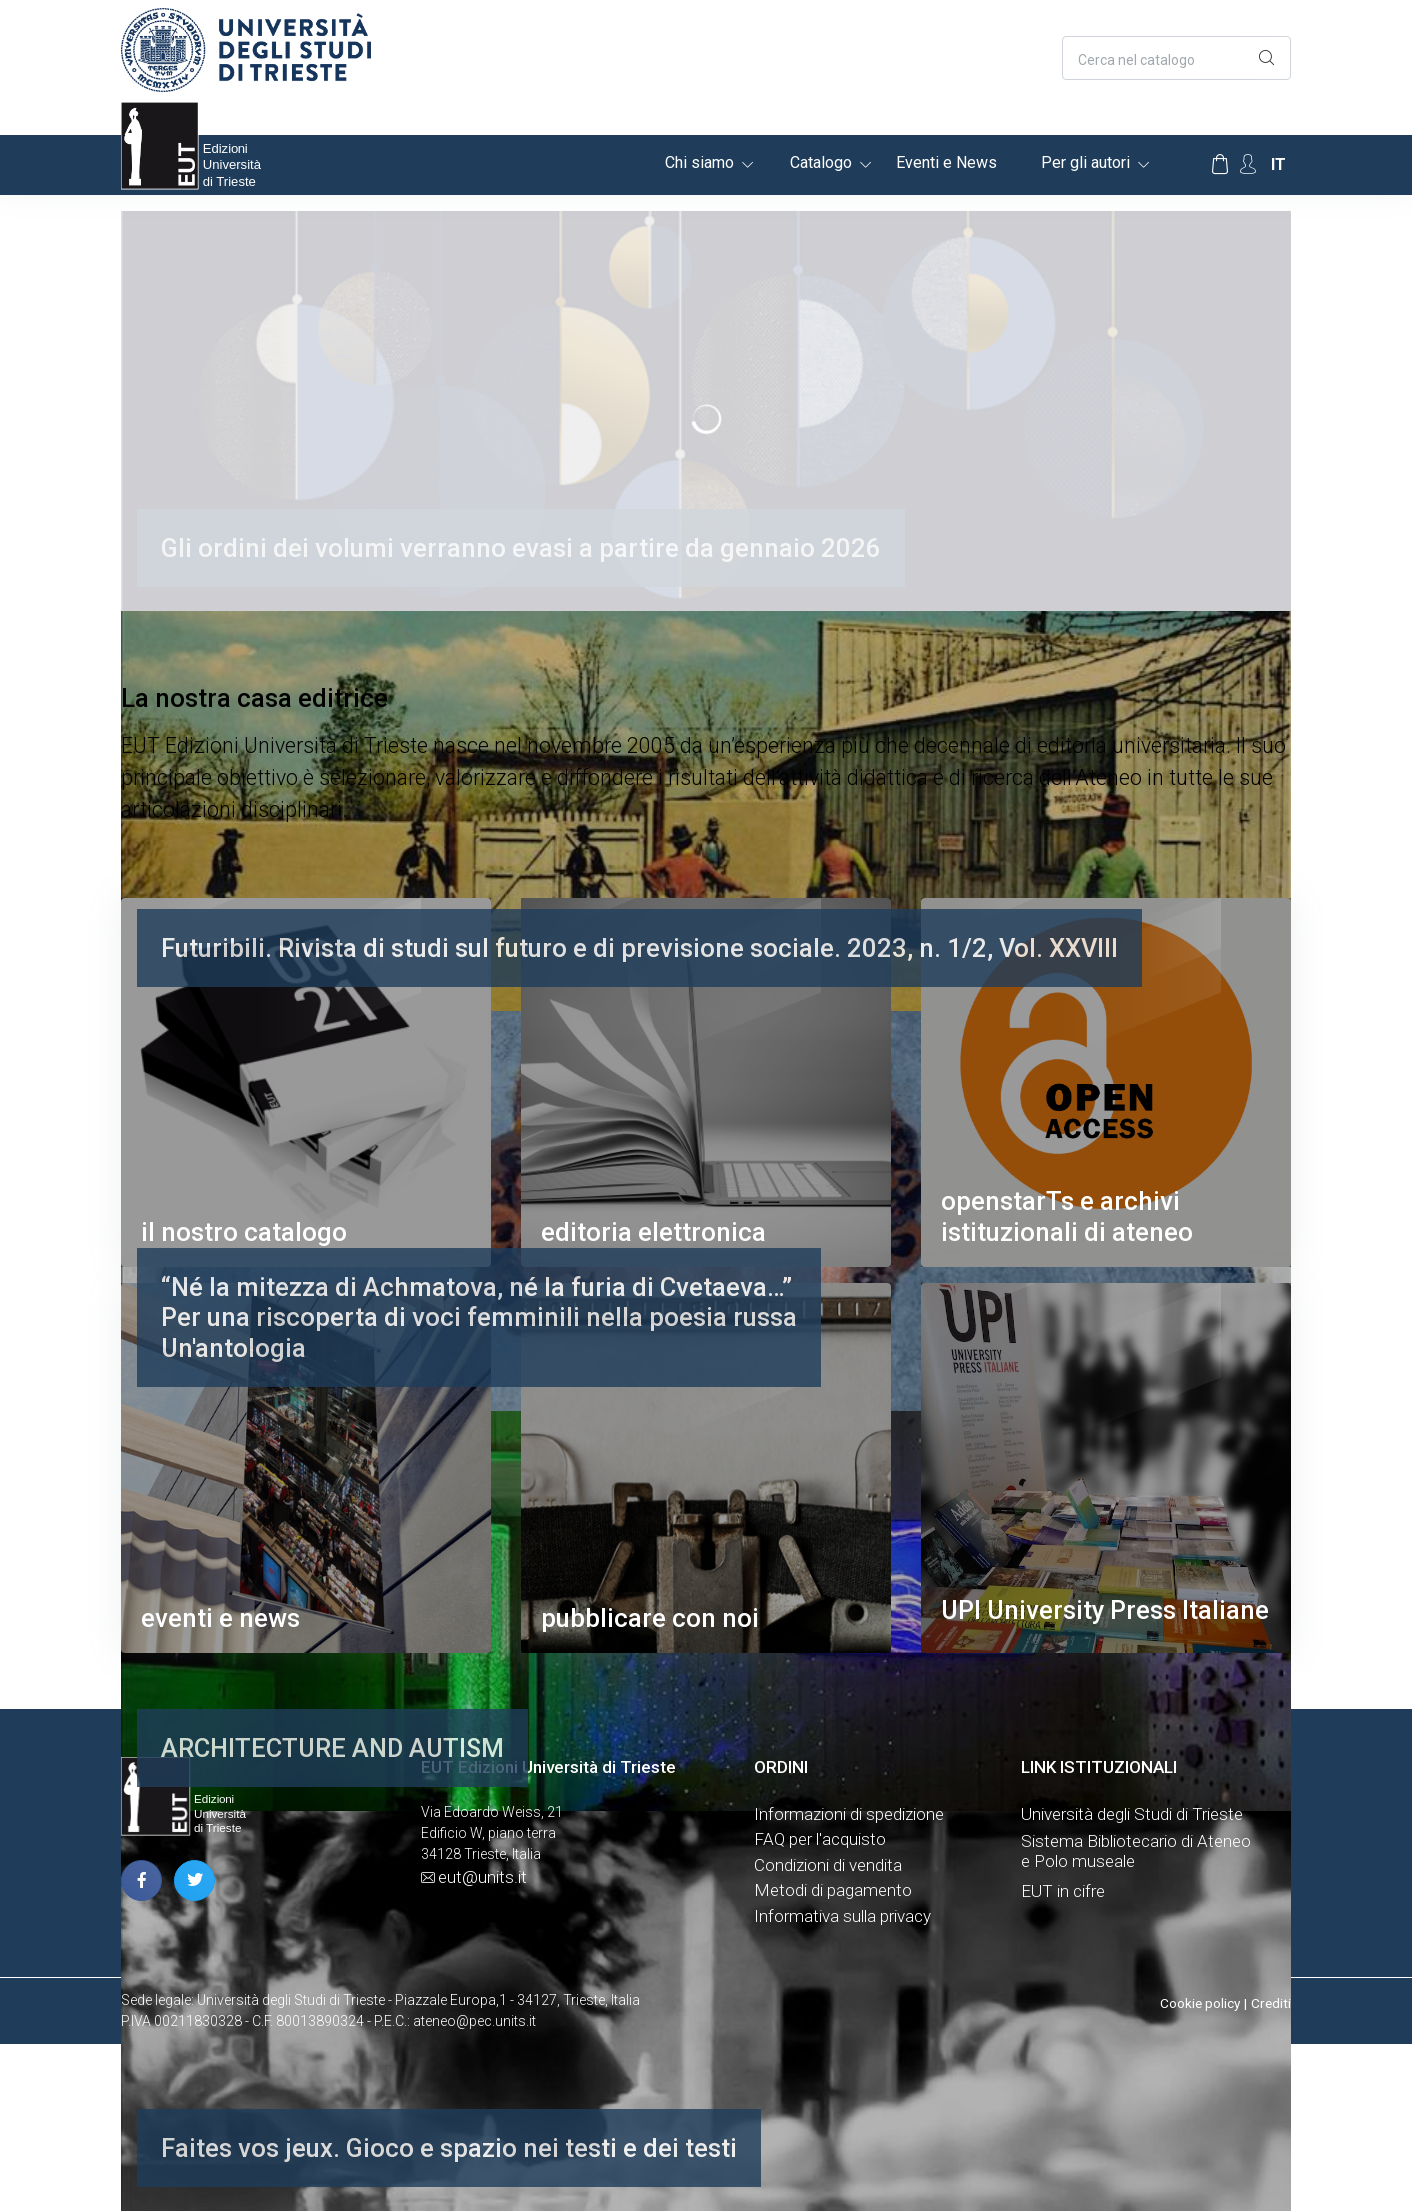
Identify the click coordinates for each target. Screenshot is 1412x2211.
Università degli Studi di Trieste (1132, 1814)
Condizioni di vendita (828, 1865)
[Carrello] (1220, 165)
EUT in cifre (1063, 1891)
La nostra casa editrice (254, 698)
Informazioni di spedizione (849, 1814)
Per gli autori (1085, 162)
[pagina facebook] (141, 1880)
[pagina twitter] (194, 1880)
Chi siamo (699, 162)
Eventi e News (946, 162)
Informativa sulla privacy (842, 1916)
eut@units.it (482, 1877)
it (1278, 164)
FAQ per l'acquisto (820, 1839)
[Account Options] (1248, 164)
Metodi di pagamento (833, 1890)
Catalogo (821, 162)
